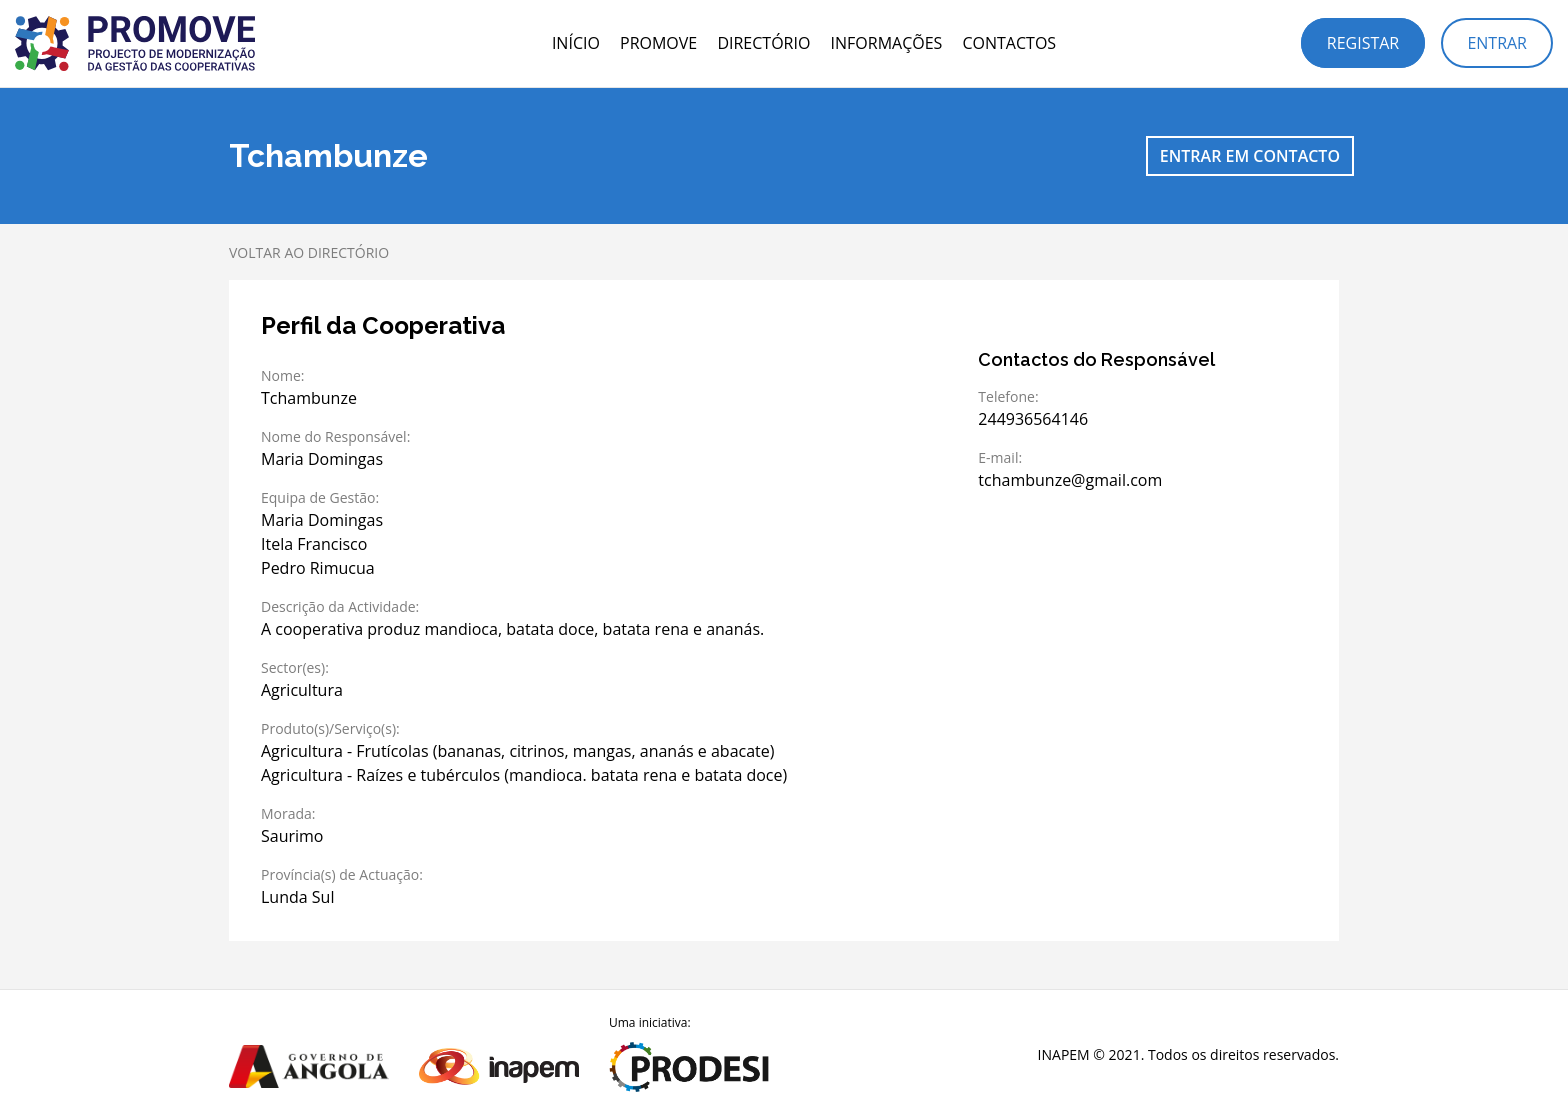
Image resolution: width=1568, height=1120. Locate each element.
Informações (887, 43)
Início (576, 43)
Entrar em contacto (1250, 156)
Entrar (1497, 43)
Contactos (1009, 43)
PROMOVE (658, 43)
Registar (1363, 43)
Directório (763, 43)
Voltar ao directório (309, 252)
